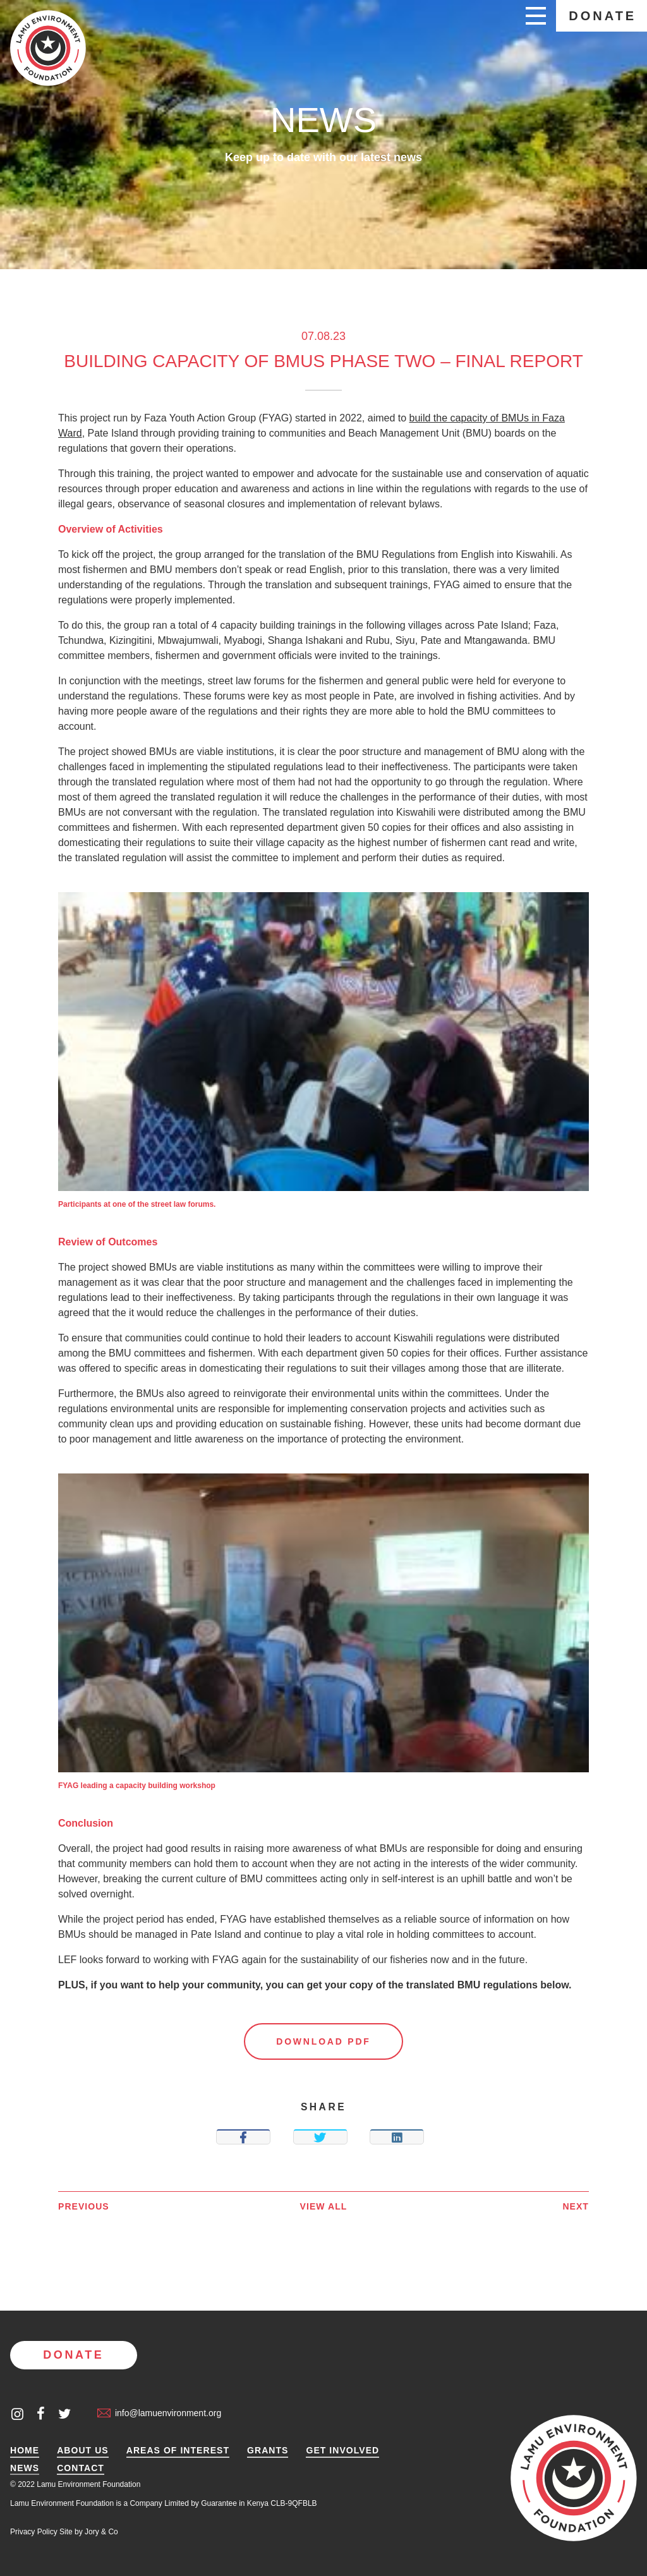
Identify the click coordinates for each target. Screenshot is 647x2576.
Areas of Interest (177, 2450)
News (24, 2468)
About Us (83, 2450)
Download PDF (323, 2041)
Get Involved (342, 2450)
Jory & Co (101, 2531)
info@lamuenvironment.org (159, 2413)
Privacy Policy (33, 2531)
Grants (267, 2450)
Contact (80, 2468)
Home (24, 2450)
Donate (602, 16)
